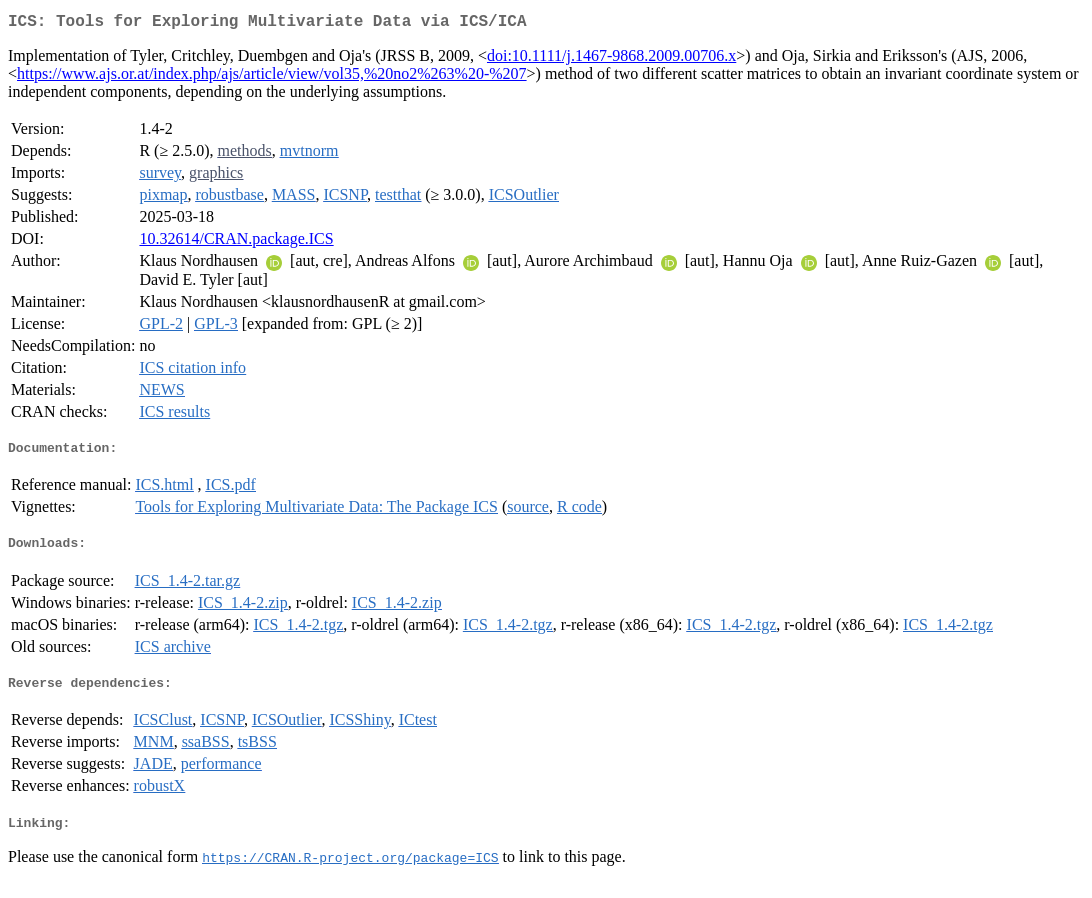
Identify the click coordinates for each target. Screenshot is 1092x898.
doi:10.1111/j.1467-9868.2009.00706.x (611, 59)
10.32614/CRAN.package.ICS (236, 242)
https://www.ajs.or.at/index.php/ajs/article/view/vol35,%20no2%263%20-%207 (272, 77)
